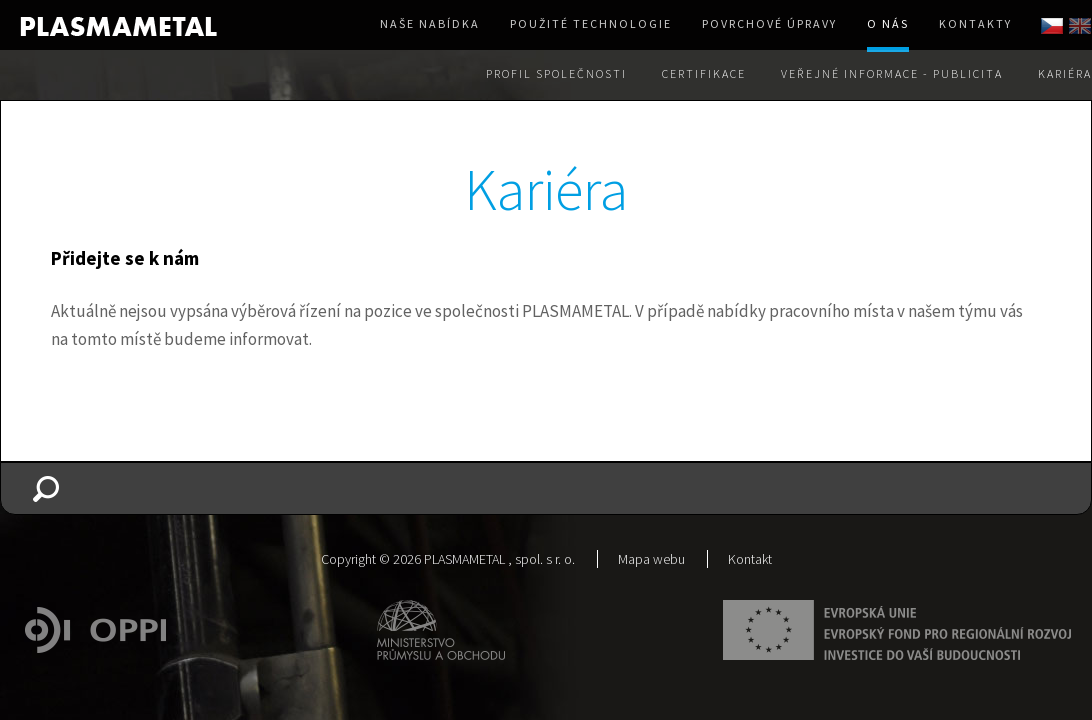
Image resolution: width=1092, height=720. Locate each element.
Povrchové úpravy (769, 23)
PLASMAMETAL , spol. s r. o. (499, 559)
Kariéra (1065, 73)
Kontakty (975, 23)
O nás (888, 23)
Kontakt (750, 559)
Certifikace (704, 73)
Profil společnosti (556, 73)
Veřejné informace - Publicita (892, 73)
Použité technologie (591, 23)
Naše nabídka (430, 23)
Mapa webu (651, 559)
